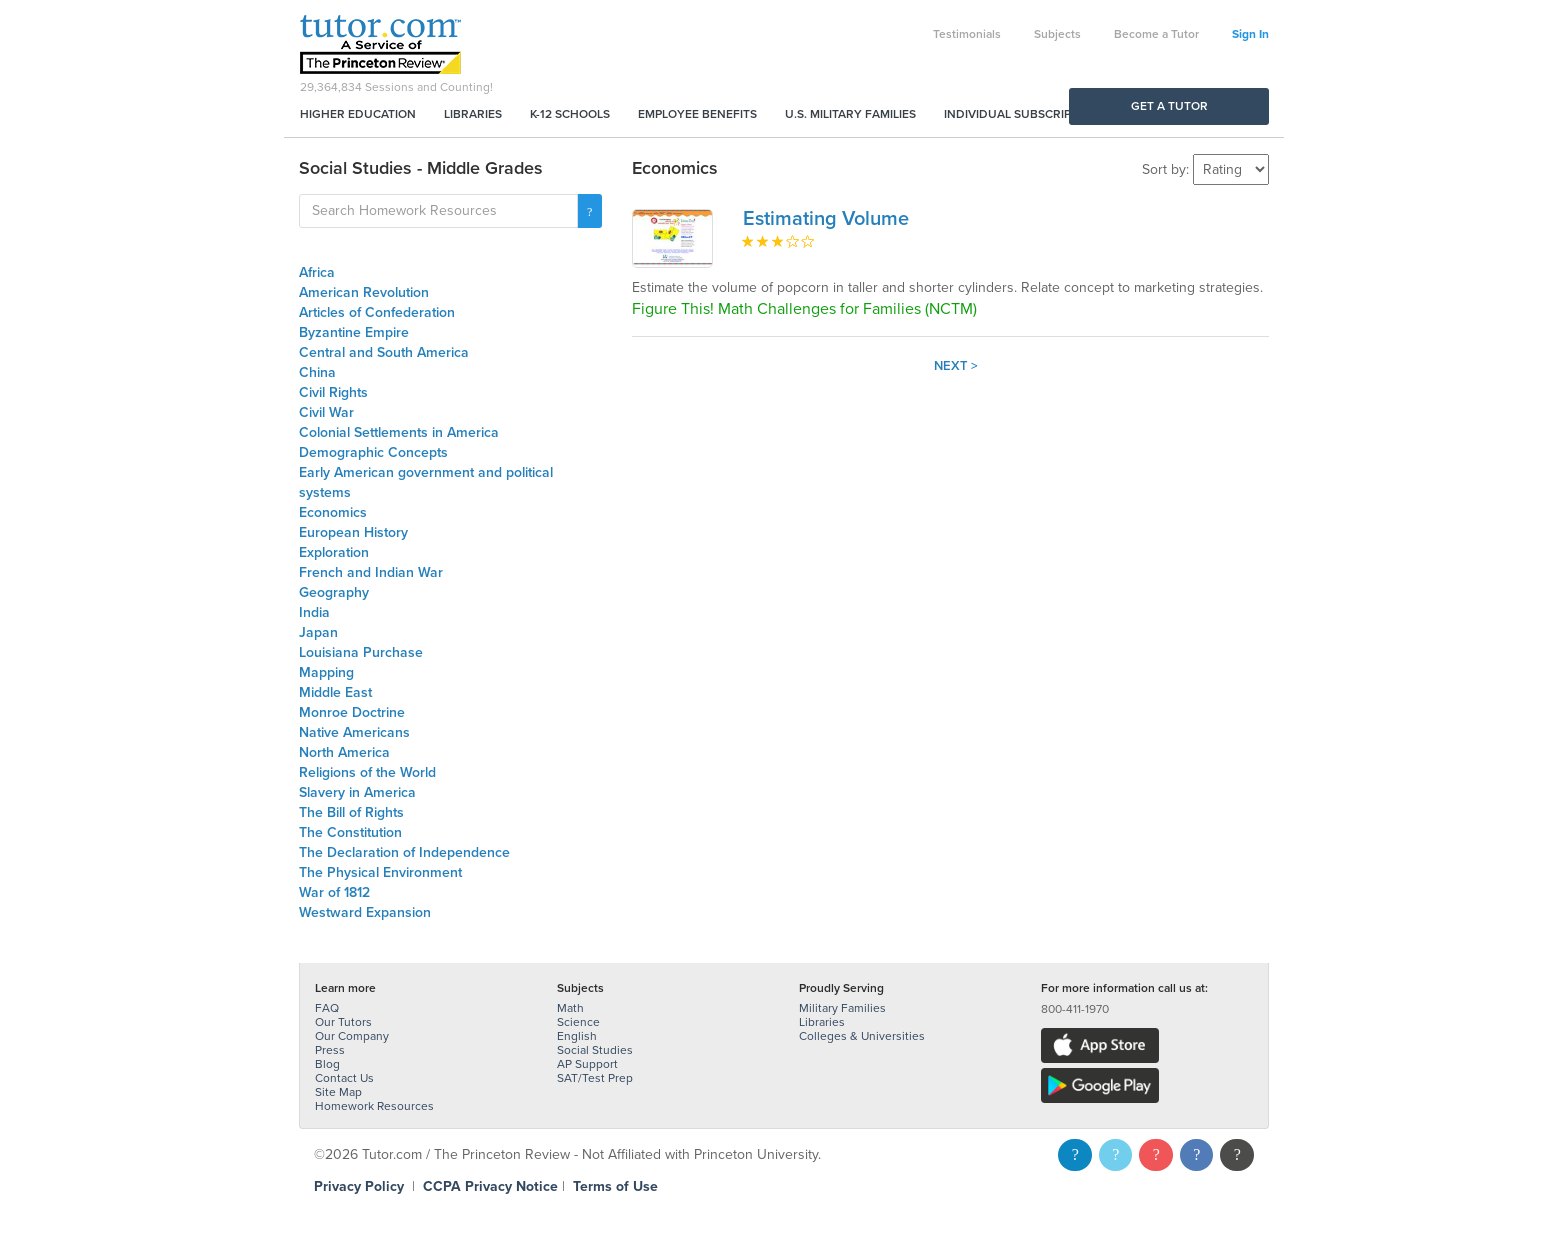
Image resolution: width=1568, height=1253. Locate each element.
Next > (956, 366)
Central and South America (384, 352)
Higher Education (358, 114)
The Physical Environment (380, 872)
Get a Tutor (1169, 106)
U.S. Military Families (850, 114)
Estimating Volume (826, 219)
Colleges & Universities (862, 1036)
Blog (327, 1064)
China (317, 372)
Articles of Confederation (377, 312)
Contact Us (344, 1078)
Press (330, 1050)
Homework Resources (374, 1106)
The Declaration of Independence (404, 852)
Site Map (338, 1092)
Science (578, 1022)
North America (344, 752)
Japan (318, 632)
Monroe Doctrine (352, 712)
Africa (317, 272)
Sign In (1250, 34)
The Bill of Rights (351, 812)
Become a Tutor (1156, 34)
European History (353, 532)
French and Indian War (371, 572)
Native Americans (354, 732)
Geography (334, 592)
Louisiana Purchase (361, 652)
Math (570, 1008)
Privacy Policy (359, 1186)
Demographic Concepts (373, 452)
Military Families (842, 1008)
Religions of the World (367, 772)
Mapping (326, 672)
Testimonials (967, 34)
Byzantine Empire (354, 332)
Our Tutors (343, 1022)
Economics (333, 512)
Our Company (352, 1036)
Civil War (326, 412)
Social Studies (595, 1050)
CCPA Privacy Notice (490, 1186)
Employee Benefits (697, 114)
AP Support (587, 1064)
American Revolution (364, 292)
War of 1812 (334, 892)
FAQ (327, 1008)
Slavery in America (357, 792)
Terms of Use (615, 1186)
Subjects (1057, 34)
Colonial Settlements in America (399, 432)
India (314, 612)
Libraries (473, 114)
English (577, 1036)
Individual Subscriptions (1025, 114)
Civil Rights (333, 392)
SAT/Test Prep (595, 1078)
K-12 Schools (570, 114)
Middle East (335, 692)
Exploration (334, 552)
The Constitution (350, 832)
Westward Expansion (365, 912)
